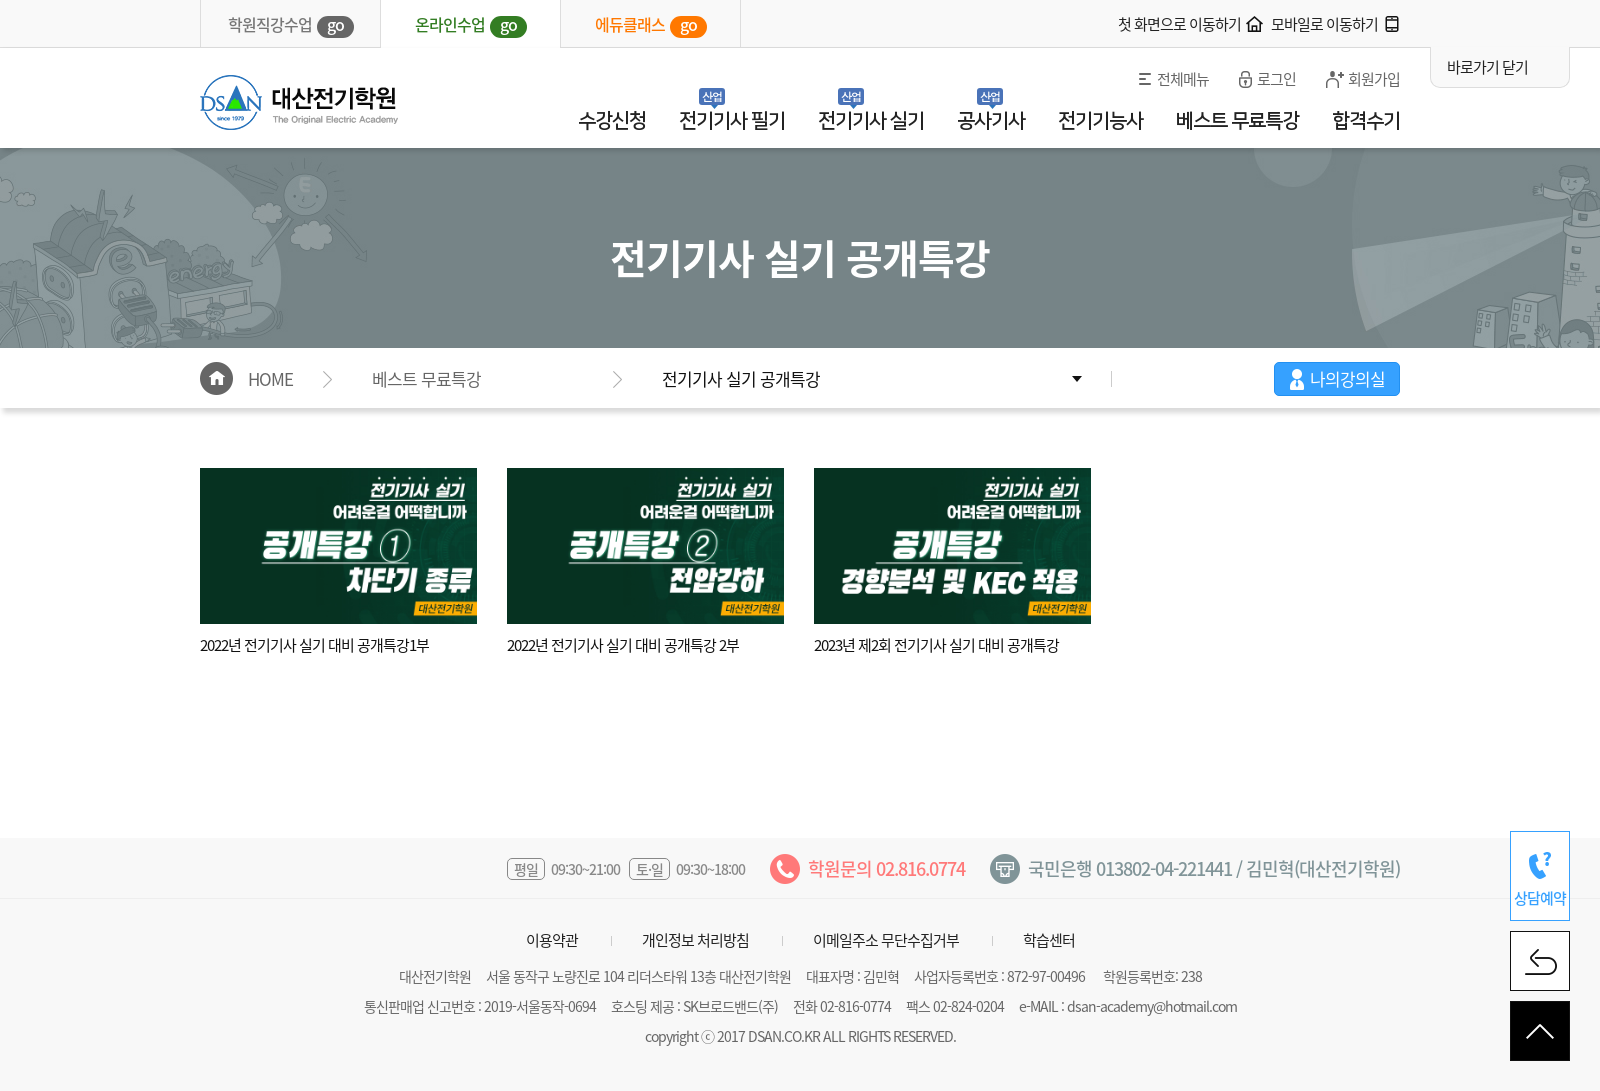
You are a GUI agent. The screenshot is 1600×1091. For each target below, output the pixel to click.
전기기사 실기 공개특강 (741, 378)
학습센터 (1049, 940)
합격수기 (1366, 121)
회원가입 (1374, 79)
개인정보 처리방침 (695, 940)
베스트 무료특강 (1237, 121)
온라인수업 (471, 25)
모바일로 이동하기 (1324, 24)
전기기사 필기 (732, 121)
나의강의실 (1347, 378)
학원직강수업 (291, 25)
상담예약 (1540, 898)
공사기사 (991, 121)
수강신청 (612, 121)
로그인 (1276, 79)
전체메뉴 (1183, 79)
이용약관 (552, 940)
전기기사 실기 (871, 121)
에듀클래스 (651, 25)
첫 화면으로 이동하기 (1179, 24)
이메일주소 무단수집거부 (886, 940)
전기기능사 (1100, 121)
